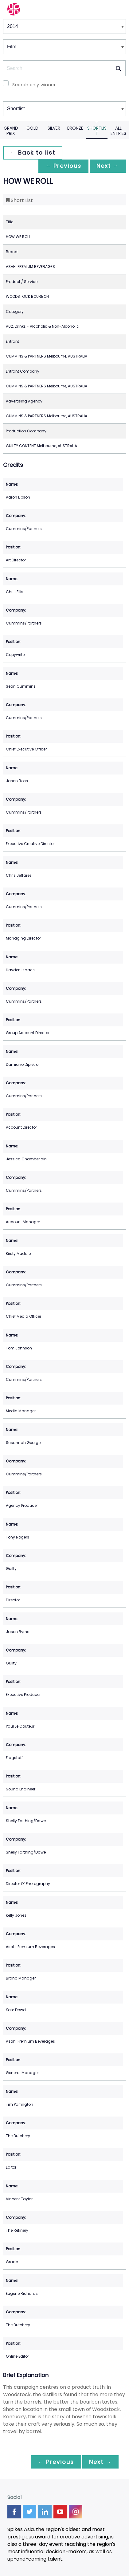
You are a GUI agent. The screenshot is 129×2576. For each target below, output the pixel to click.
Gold (32, 128)
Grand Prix (11, 130)
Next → (107, 166)
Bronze (75, 128)
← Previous (62, 166)
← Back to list (33, 152)
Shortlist (97, 130)
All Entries (118, 130)
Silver (54, 128)
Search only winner (34, 85)
